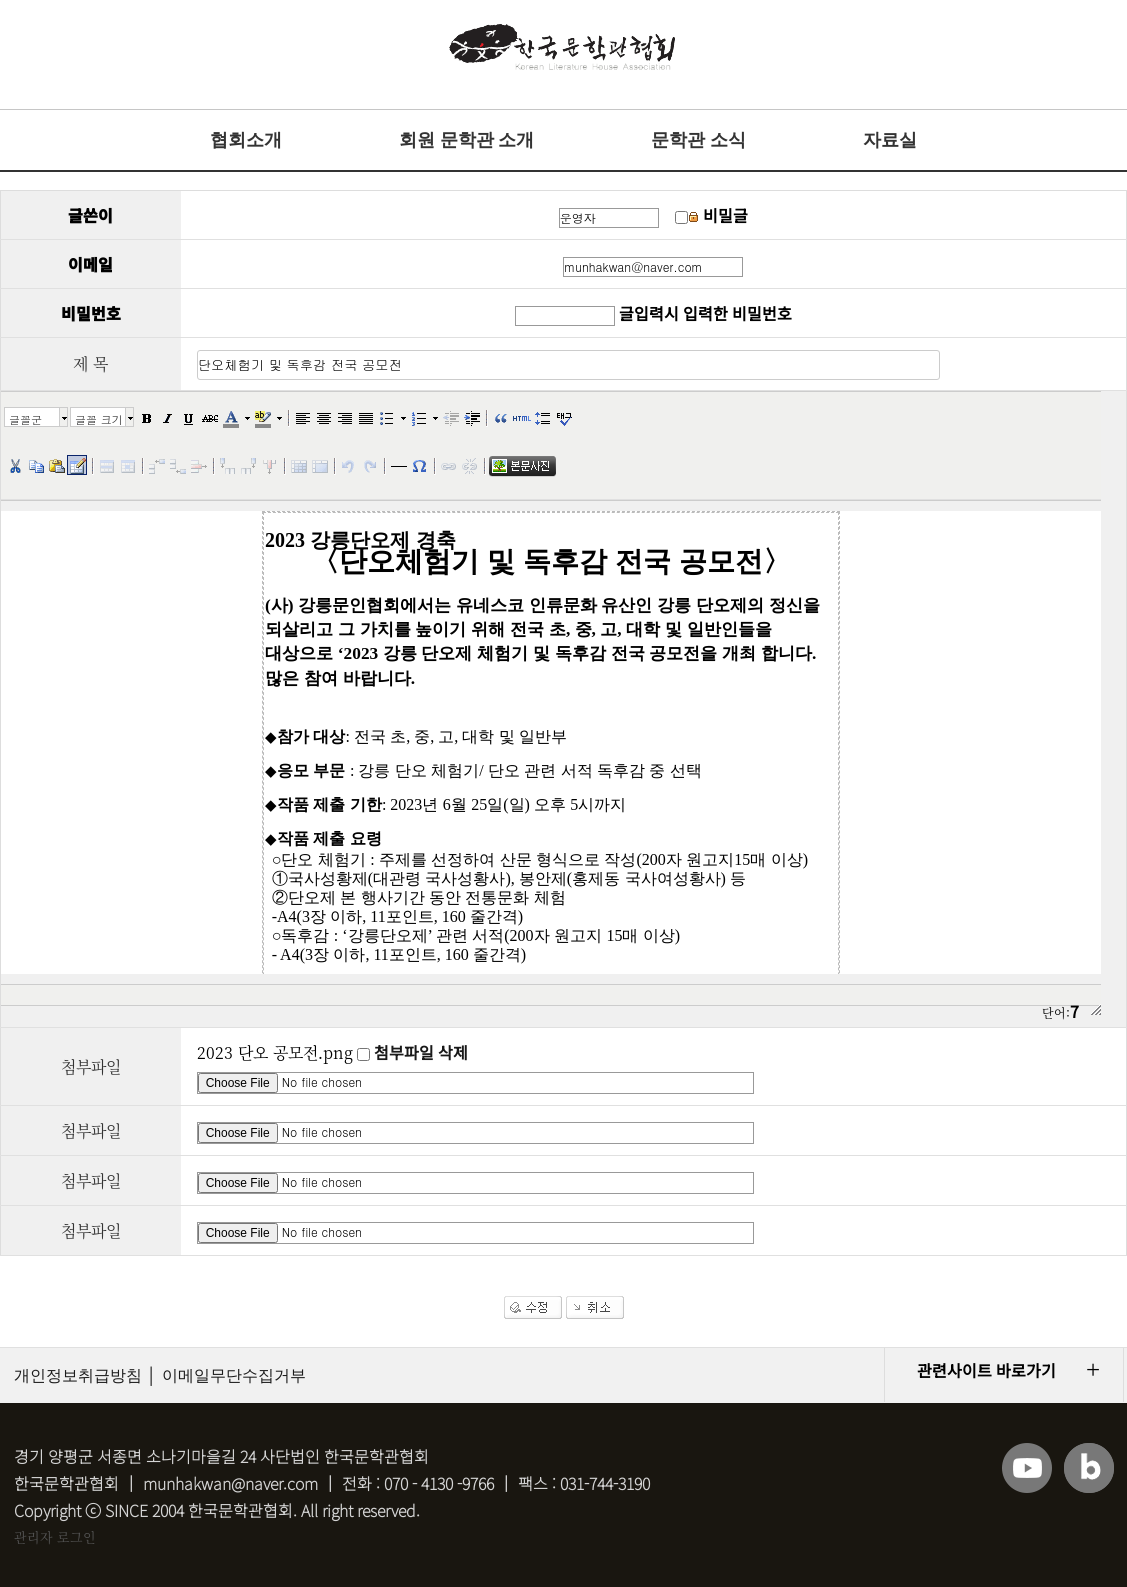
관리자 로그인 (55, 1536)
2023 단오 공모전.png (275, 1052)
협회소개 (246, 140)
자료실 (890, 140)
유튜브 (1027, 1468)
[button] (146, 417)
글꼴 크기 (99, 419)
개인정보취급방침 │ (85, 1375)
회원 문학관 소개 (466, 140)
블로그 (1089, 1468)
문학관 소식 (698, 140)
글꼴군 (25, 419)
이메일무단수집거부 (234, 1375)
